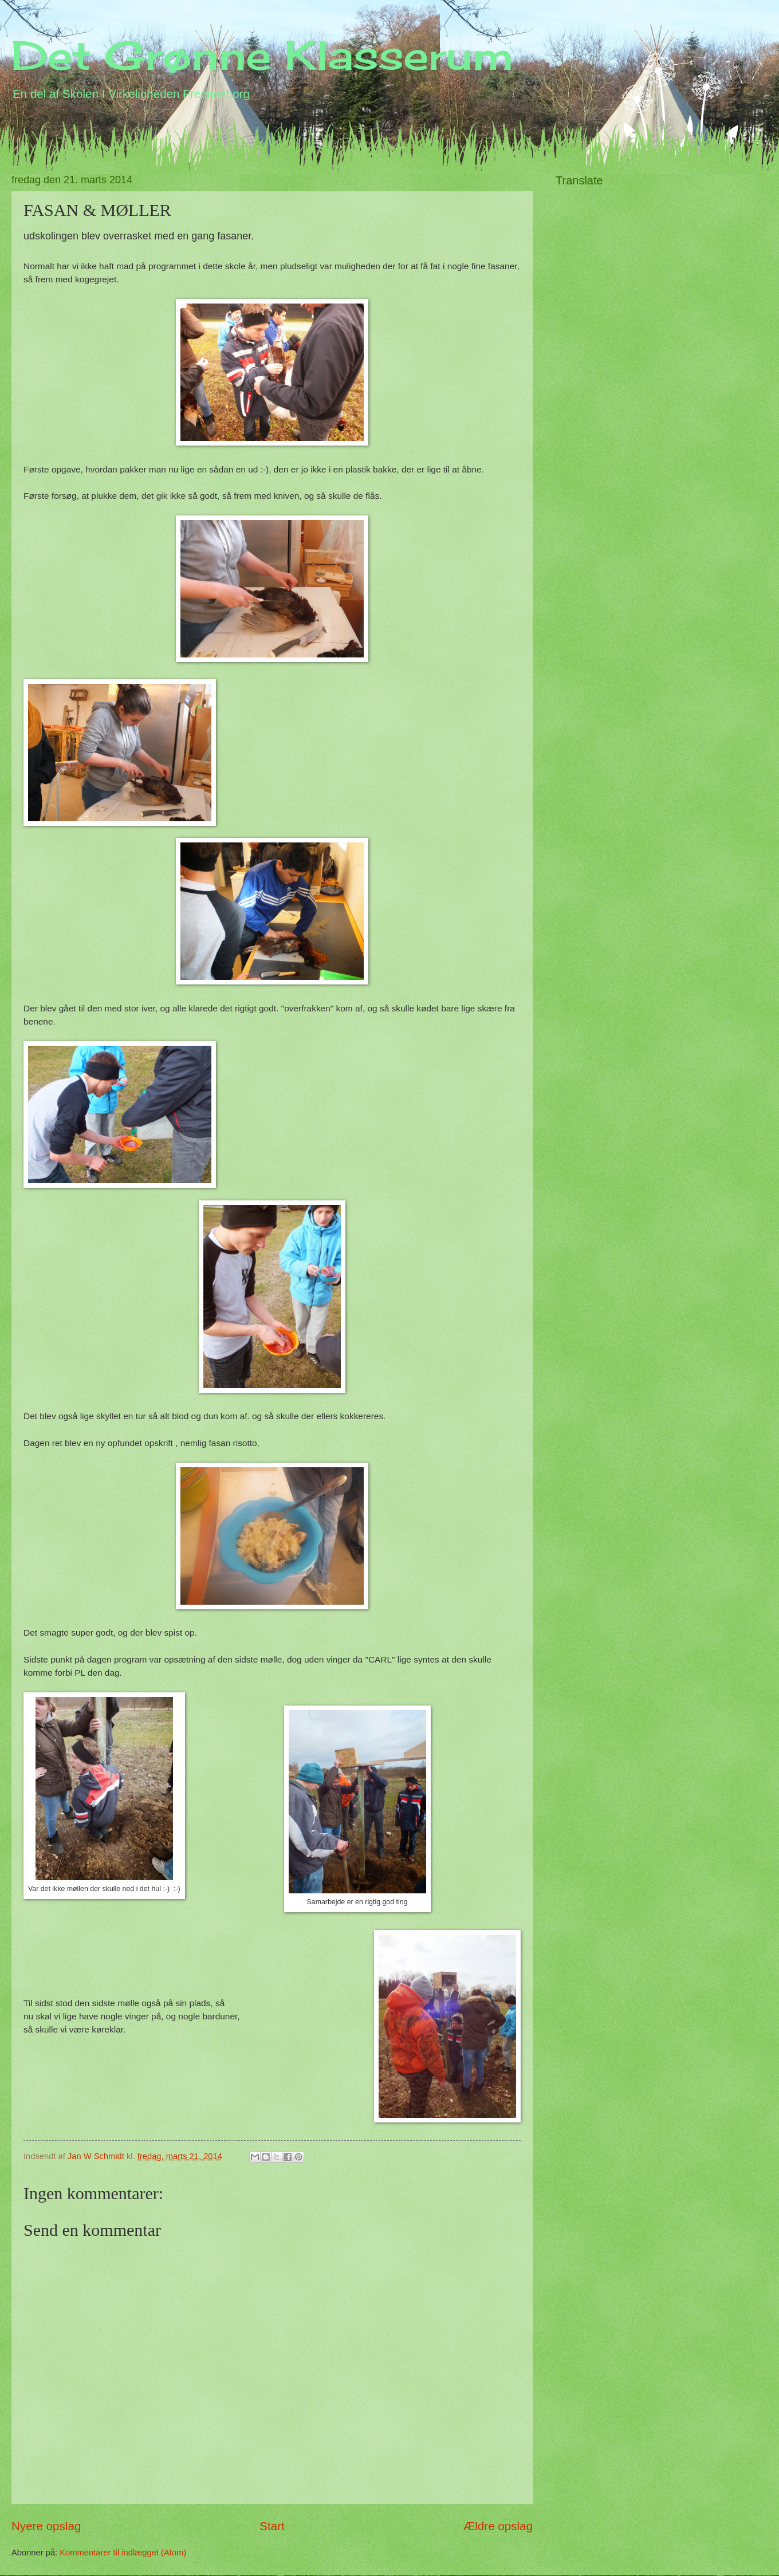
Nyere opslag (46, 2525)
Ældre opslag (498, 2525)
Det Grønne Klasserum (262, 55)
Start (272, 2525)
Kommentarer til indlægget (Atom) (123, 2552)
